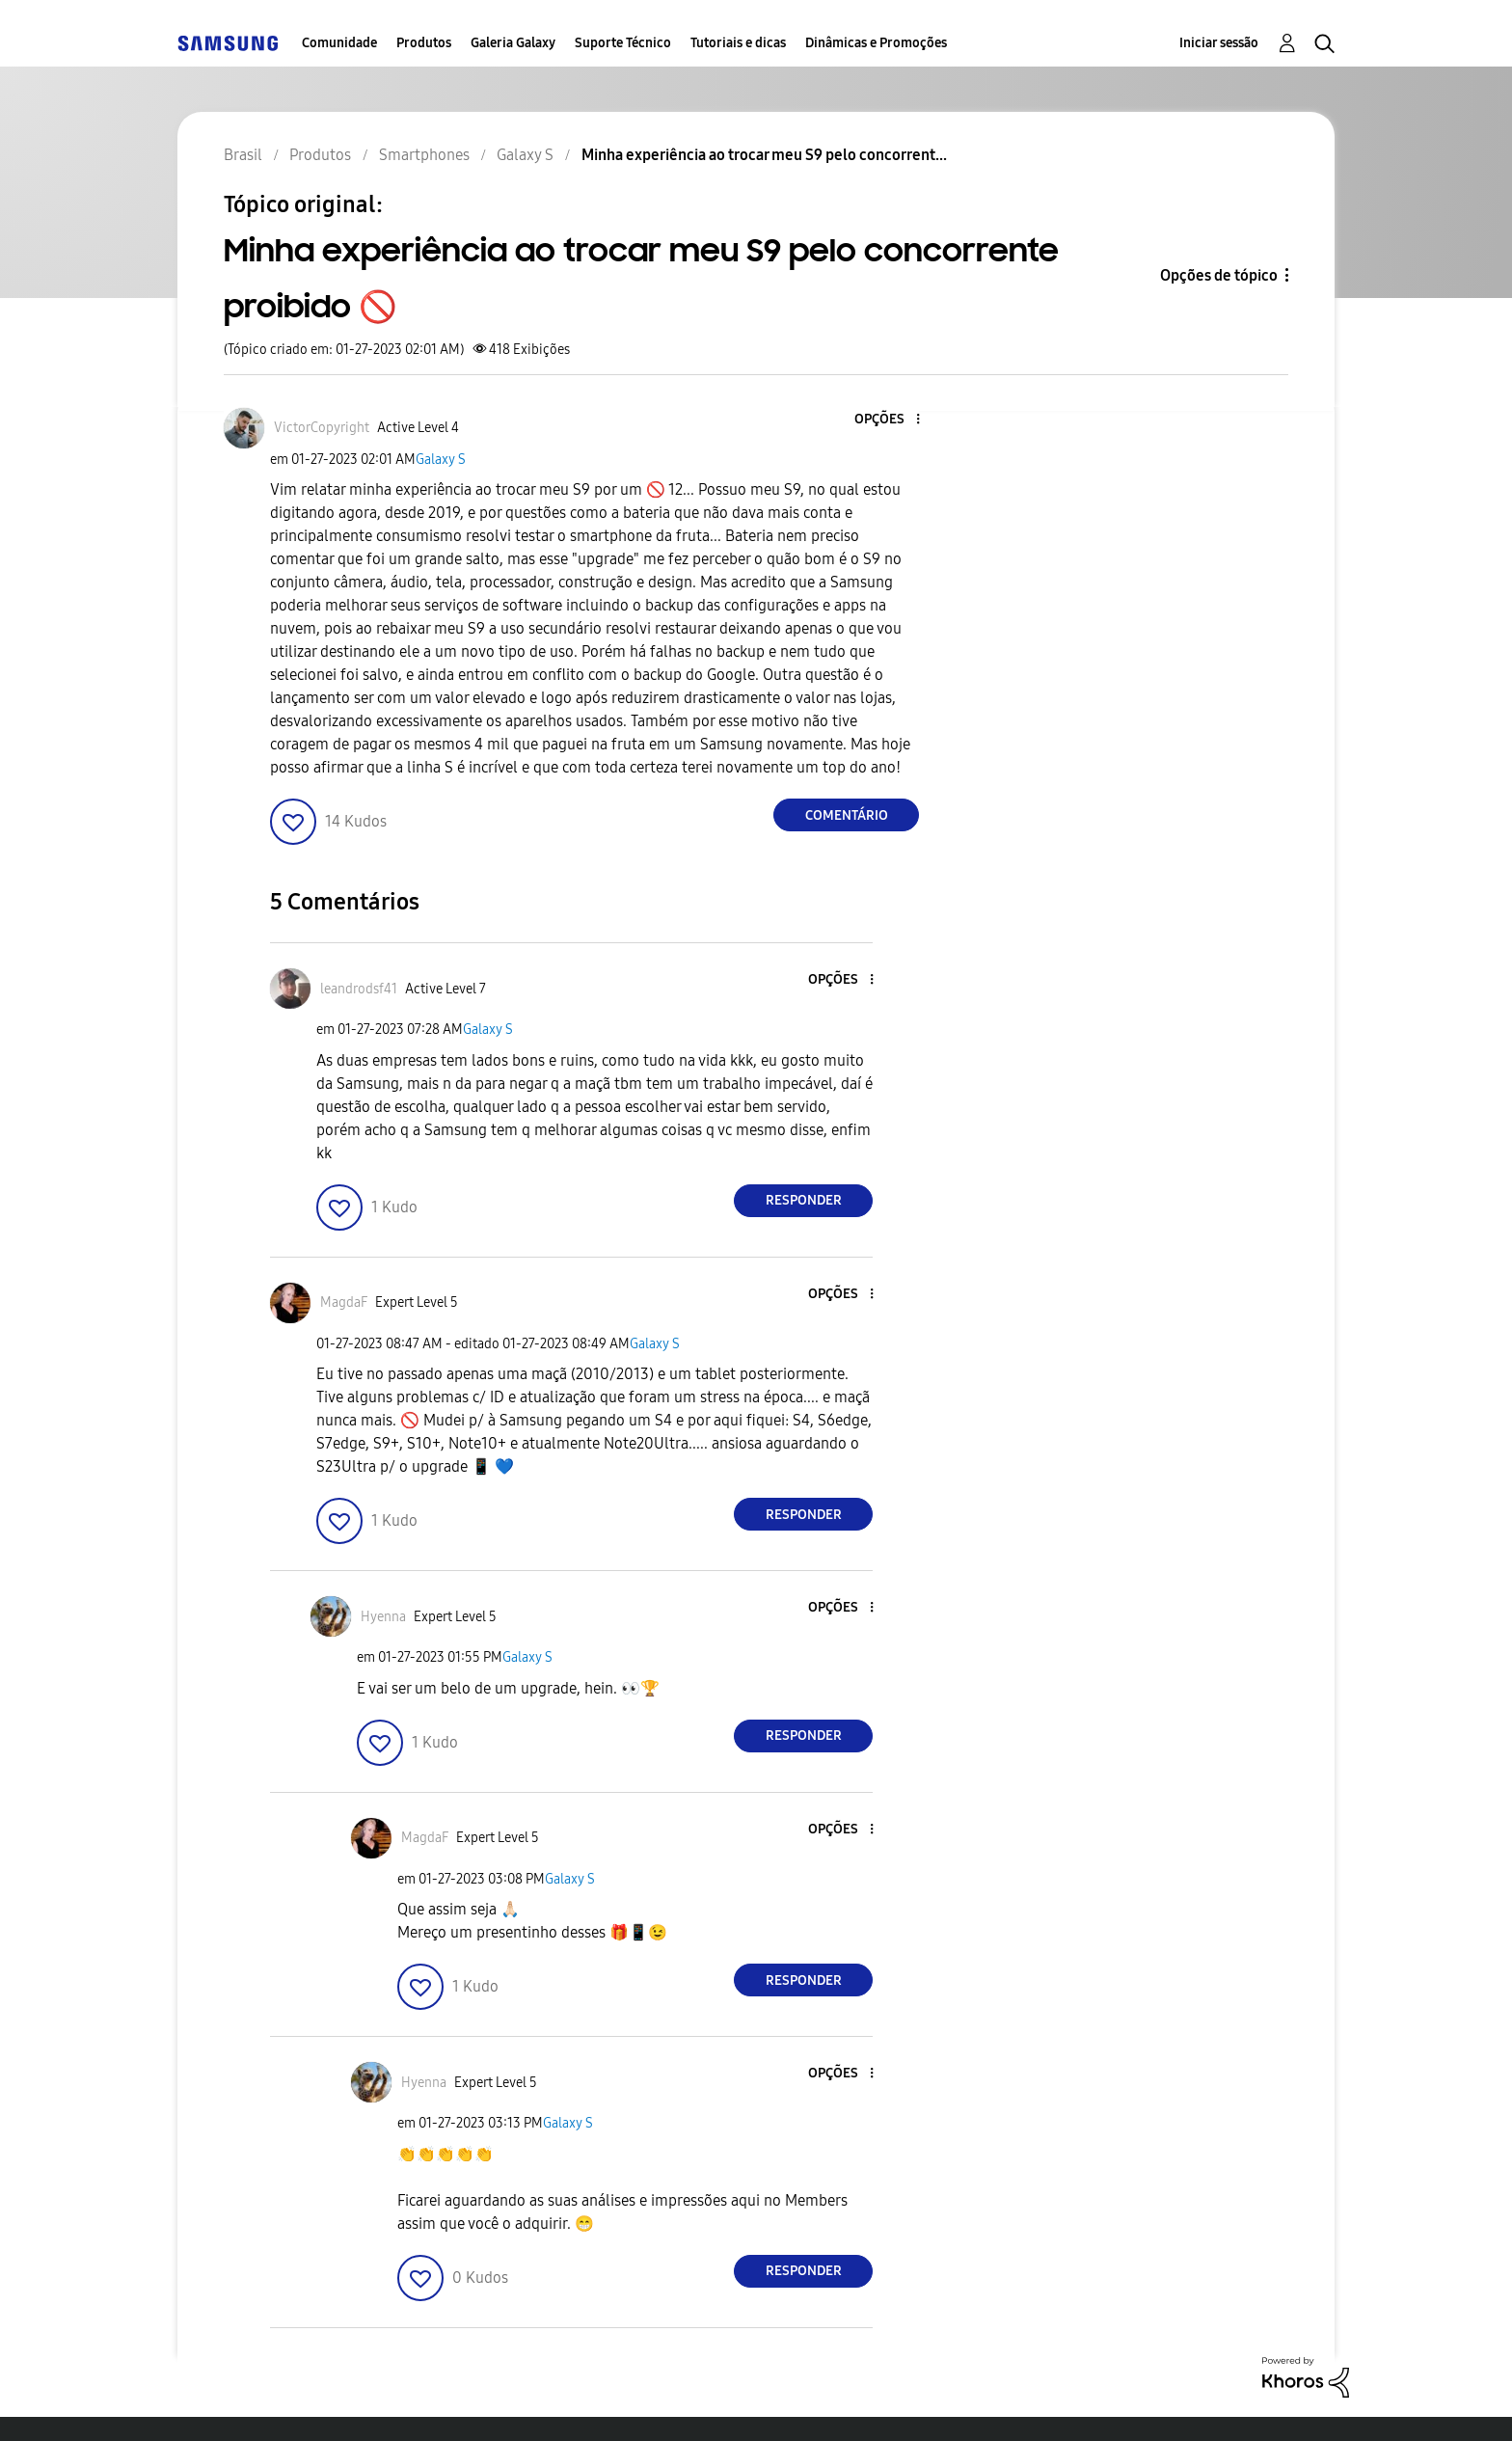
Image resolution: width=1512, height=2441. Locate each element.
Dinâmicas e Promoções (876, 43)
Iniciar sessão (1218, 43)
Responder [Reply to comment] (804, 1200)
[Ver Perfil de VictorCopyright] (321, 428)
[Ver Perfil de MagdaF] (343, 1302)
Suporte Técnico (623, 43)
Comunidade (339, 43)
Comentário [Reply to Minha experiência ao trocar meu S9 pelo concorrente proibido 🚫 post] (846, 815)
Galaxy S (441, 459)
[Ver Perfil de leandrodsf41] (358, 989)
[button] (886, 420)
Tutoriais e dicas (738, 43)
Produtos (423, 43)
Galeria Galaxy (513, 43)
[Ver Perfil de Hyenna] (383, 1617)
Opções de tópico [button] (1219, 275)
